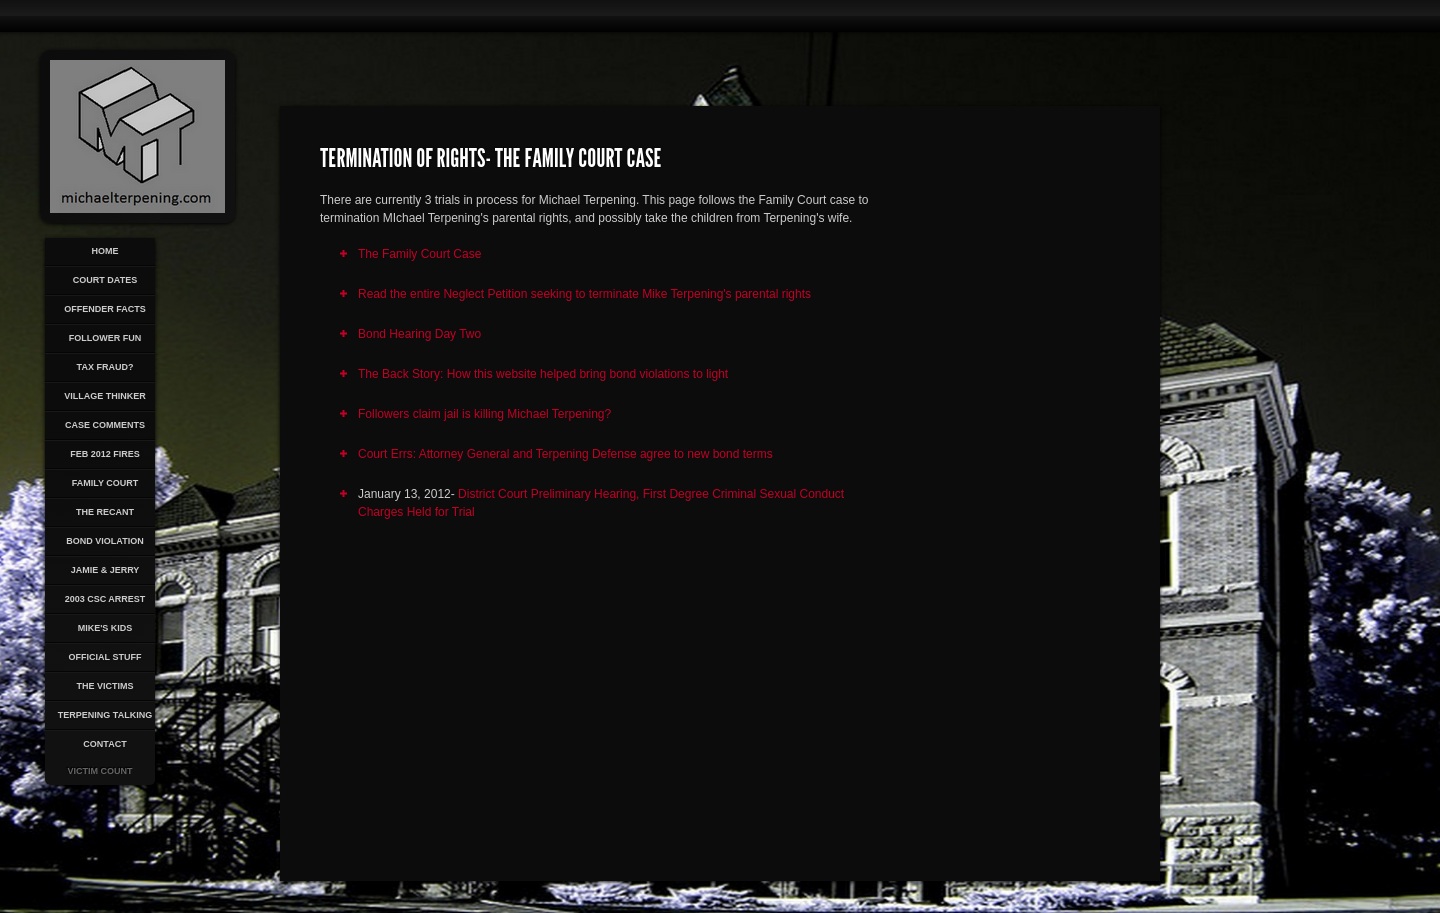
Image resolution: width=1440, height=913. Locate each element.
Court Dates (105, 280)
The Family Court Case (419, 254)
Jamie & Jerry (105, 570)
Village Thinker (105, 396)
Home (105, 251)
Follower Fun (105, 338)
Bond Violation (104, 541)
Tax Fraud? (105, 367)
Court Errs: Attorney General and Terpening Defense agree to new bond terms (565, 454)
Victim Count (100, 771)
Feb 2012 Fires (105, 454)
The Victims (104, 686)
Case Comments (105, 425)
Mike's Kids (105, 628)
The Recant (105, 512)
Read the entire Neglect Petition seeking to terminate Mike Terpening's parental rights (584, 294)
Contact (104, 744)
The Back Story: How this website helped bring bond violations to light (543, 374)
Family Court (105, 483)
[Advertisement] (997, 486)
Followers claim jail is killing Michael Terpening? (484, 414)
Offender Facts (105, 309)
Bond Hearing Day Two (419, 334)
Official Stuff (105, 657)
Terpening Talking (105, 715)
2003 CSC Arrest (105, 599)
